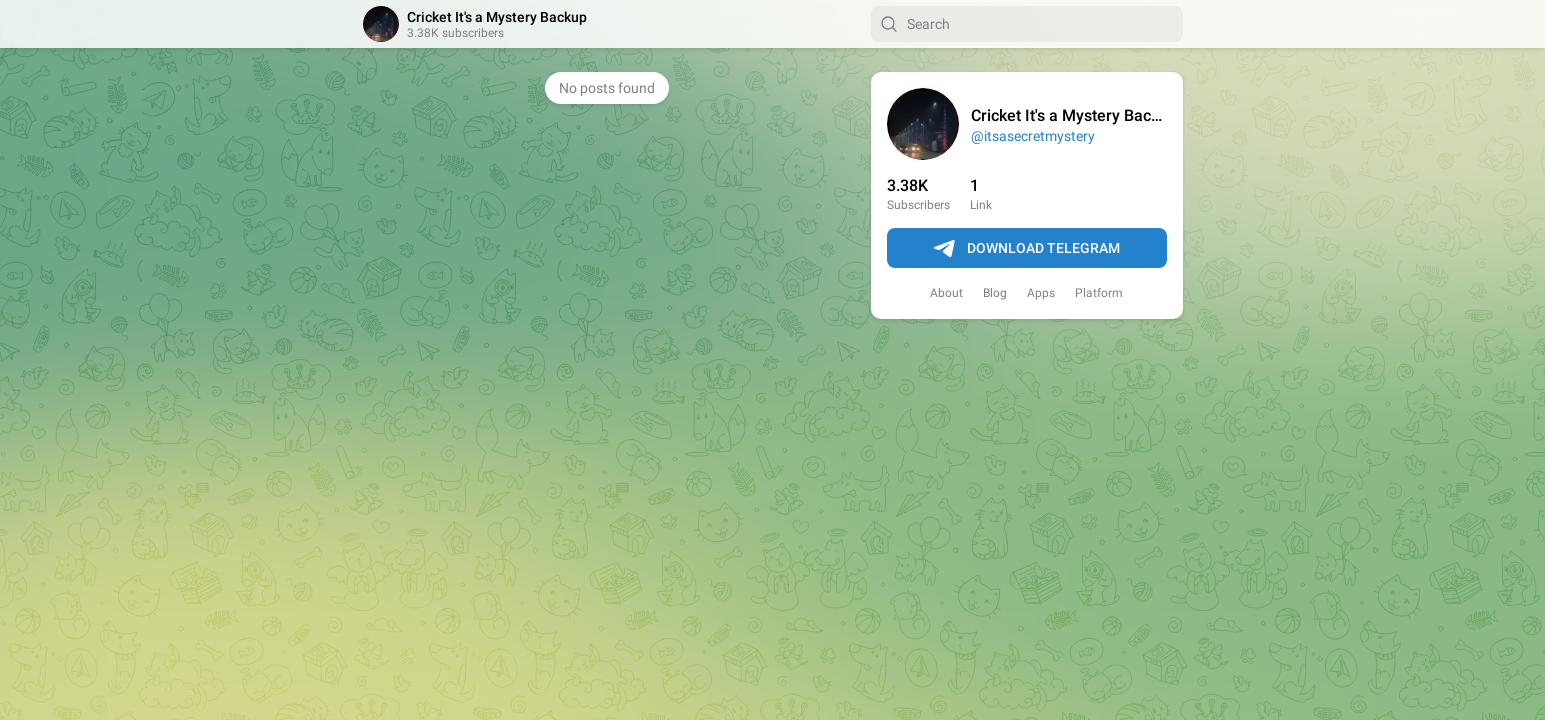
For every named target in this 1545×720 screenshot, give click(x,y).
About (946, 293)
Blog (995, 293)
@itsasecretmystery (1033, 136)
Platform (1099, 293)
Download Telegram (1027, 249)
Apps (1041, 293)
